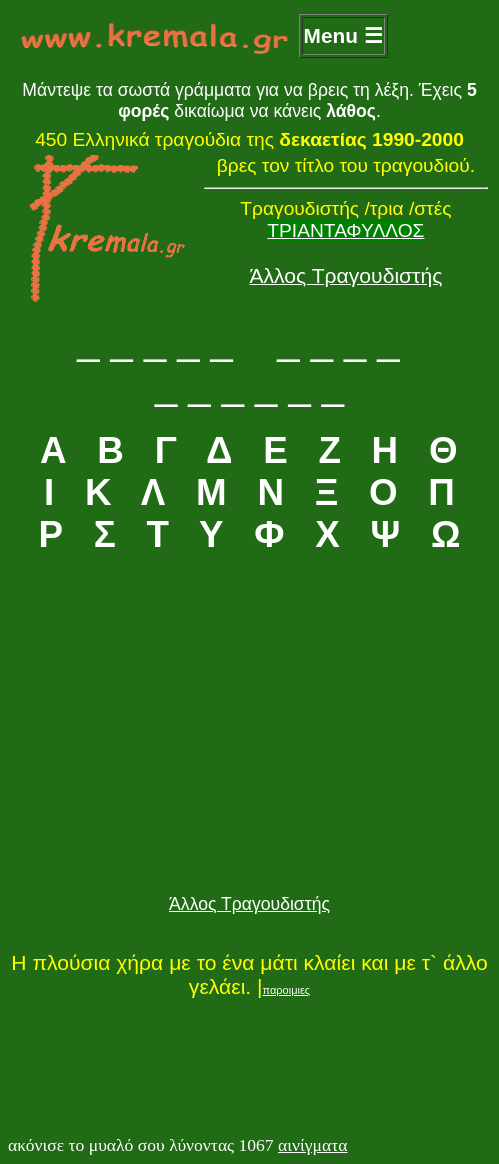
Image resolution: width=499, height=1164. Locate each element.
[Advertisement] (249, 750)
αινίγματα (312, 1145)
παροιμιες (287, 990)
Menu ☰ (343, 35)
